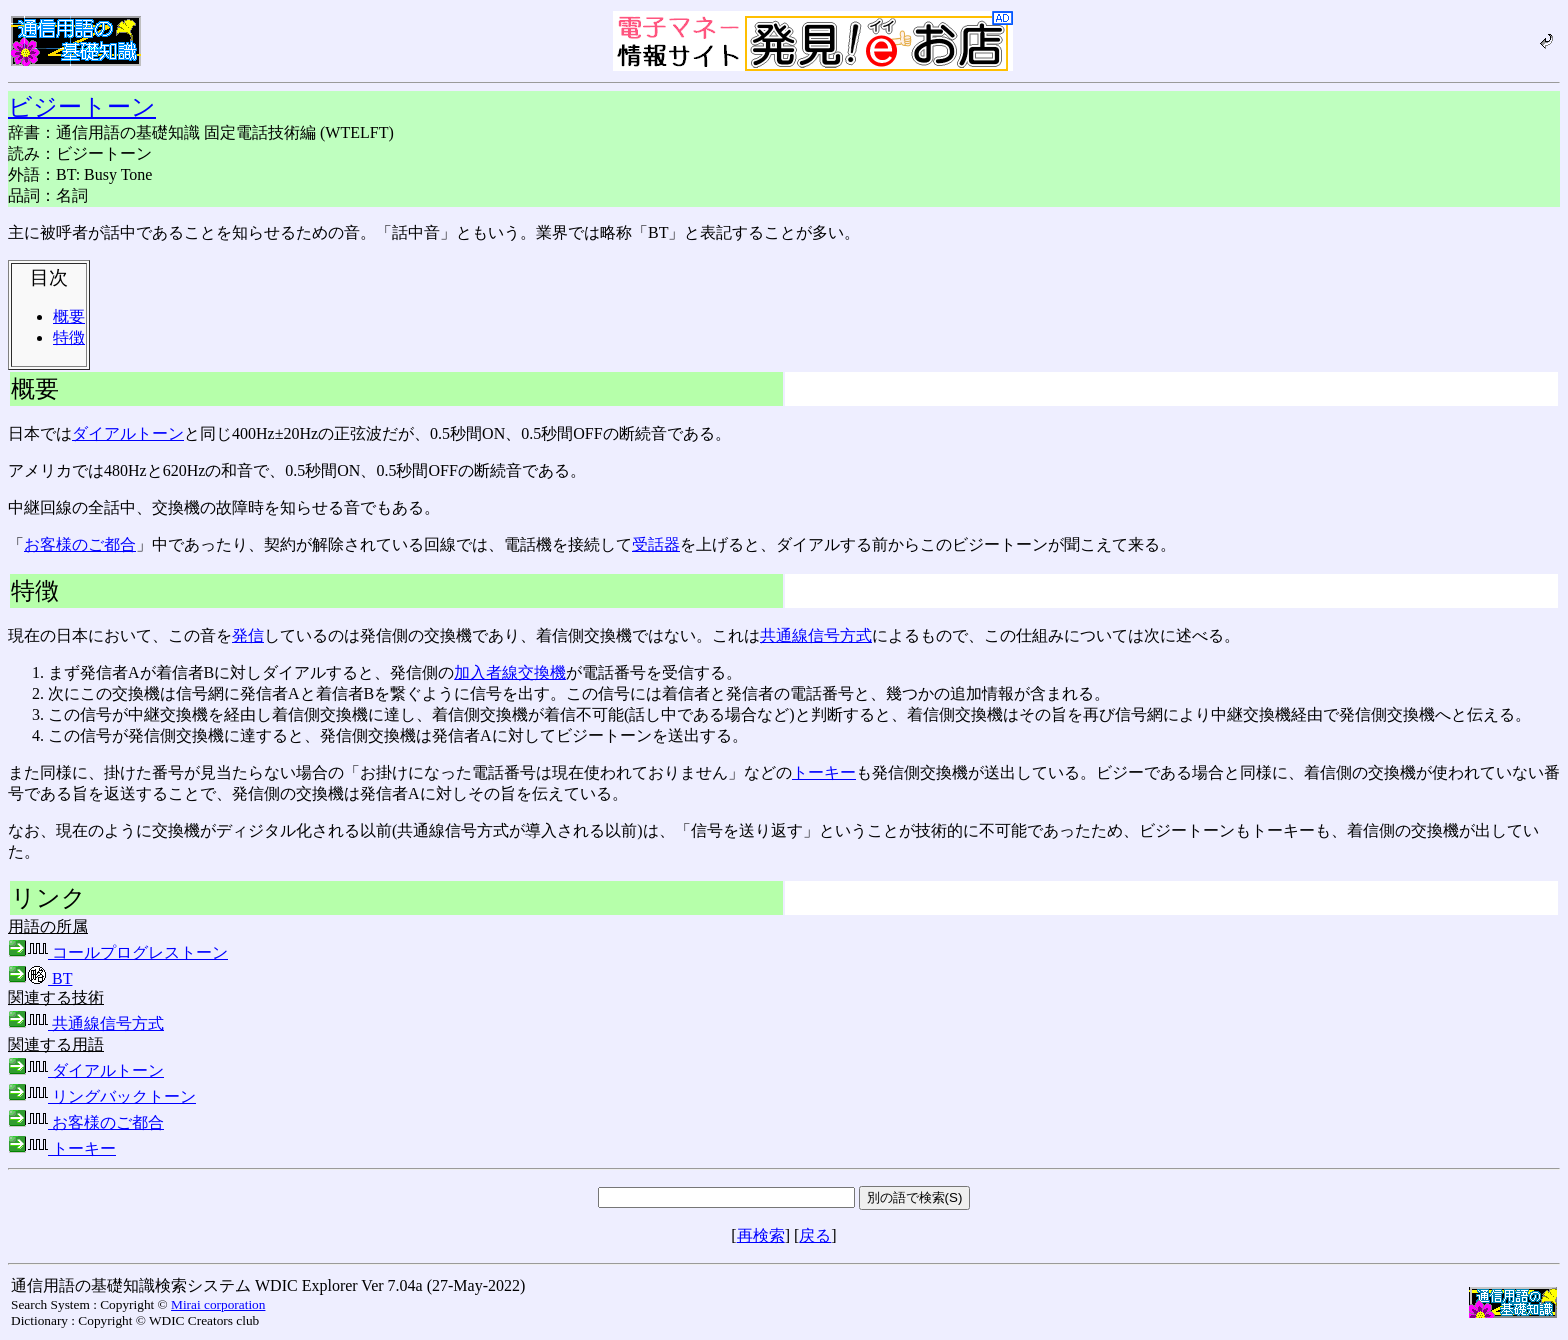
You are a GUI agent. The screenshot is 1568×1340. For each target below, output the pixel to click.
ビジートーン (82, 107)
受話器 (656, 544)
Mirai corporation (218, 1304)
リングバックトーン (102, 1096)
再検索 (761, 1235)
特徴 (69, 337)
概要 (69, 316)
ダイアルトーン (128, 433)
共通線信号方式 (816, 635)
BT (40, 978)
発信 (248, 635)
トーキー (824, 772)
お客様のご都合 (80, 544)
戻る (815, 1235)
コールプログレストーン (118, 952)
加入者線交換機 (510, 672)
